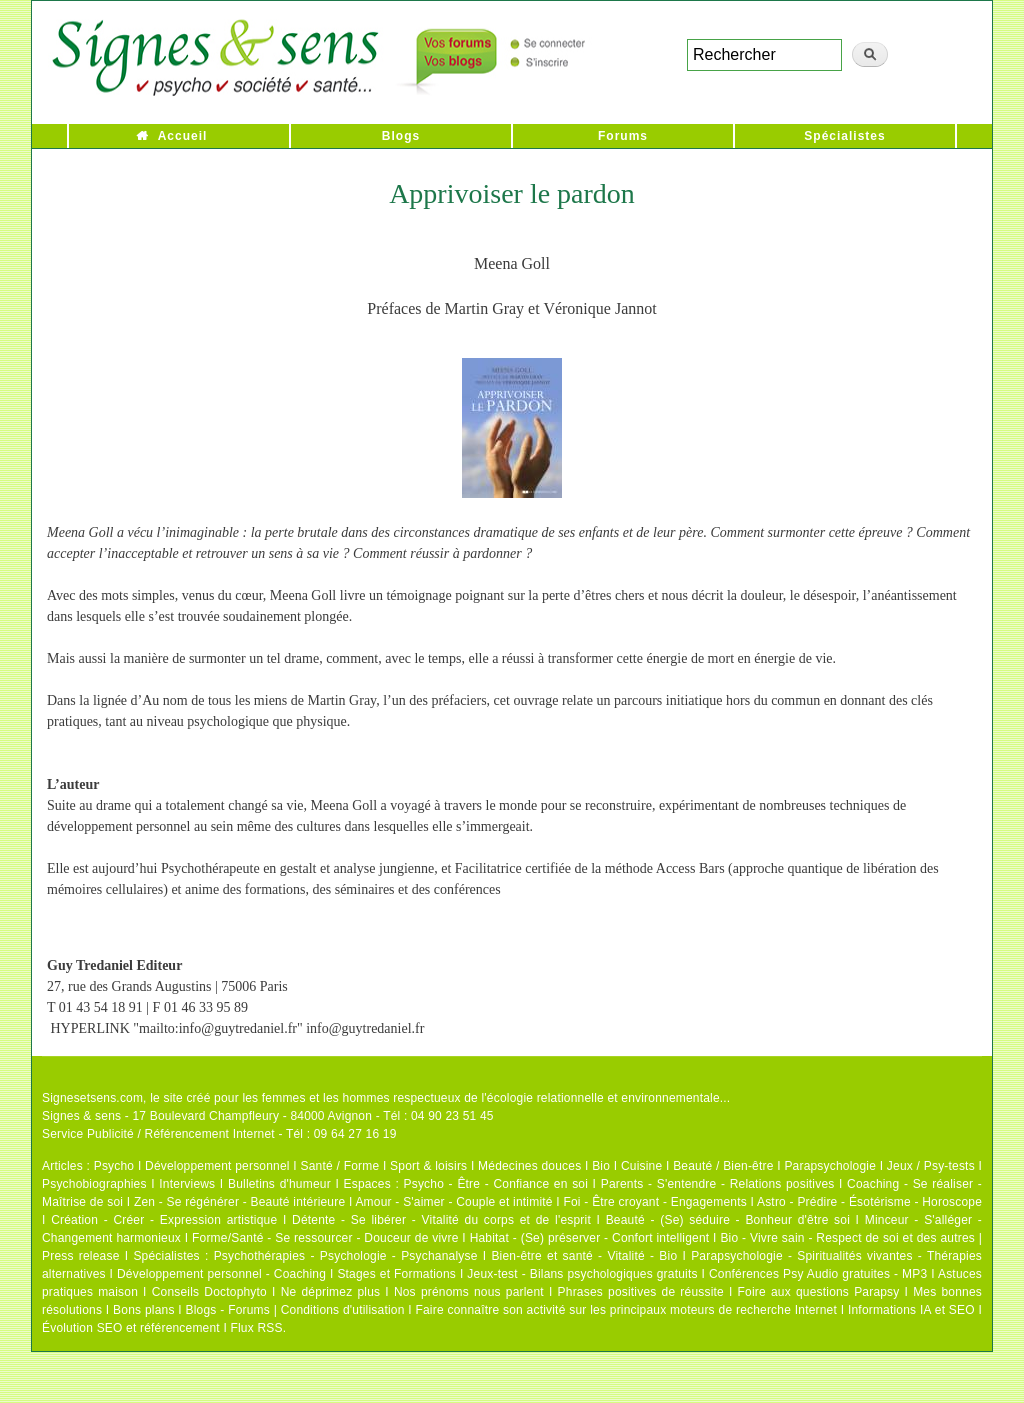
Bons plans (143, 1310)
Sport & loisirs (428, 1166)
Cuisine (641, 1166)
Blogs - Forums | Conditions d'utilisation (295, 1310)
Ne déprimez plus (331, 1292)
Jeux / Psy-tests (931, 1166)
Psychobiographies (94, 1184)
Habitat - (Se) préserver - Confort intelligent (590, 1238)
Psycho (114, 1166)
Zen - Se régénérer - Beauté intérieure (239, 1202)
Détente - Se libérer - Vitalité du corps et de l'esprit (441, 1220)
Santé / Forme (340, 1166)
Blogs (401, 136)
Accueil (183, 136)
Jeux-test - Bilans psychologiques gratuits (582, 1274)
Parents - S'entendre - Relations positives (718, 1184)
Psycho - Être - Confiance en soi (496, 1184)
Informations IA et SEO (911, 1310)
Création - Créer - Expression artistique (164, 1220)
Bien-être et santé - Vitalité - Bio (584, 1256)
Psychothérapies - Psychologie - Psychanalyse (346, 1256)
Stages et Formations (396, 1274)
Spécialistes (844, 136)
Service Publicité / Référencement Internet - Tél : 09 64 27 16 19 (219, 1134)
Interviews (187, 1184)
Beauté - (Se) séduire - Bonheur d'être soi (728, 1220)
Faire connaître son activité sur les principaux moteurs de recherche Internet (626, 1310)
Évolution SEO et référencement (131, 1328)
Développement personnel (217, 1166)
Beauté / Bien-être (723, 1166)
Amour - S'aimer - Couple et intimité (453, 1202)
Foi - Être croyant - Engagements (654, 1202)
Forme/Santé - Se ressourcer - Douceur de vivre (325, 1238)
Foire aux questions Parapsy (819, 1292)
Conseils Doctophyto (209, 1292)
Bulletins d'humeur (279, 1184)
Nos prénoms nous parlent (469, 1292)
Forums (623, 136)
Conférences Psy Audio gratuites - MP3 (818, 1274)
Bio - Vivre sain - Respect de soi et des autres (847, 1238)
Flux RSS (256, 1328)
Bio (601, 1166)
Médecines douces (529, 1166)
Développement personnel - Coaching (221, 1274)
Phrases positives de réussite (641, 1292)
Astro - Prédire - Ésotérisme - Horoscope (869, 1202)
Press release (81, 1256)
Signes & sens (81, 1116)
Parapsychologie (830, 1166)
